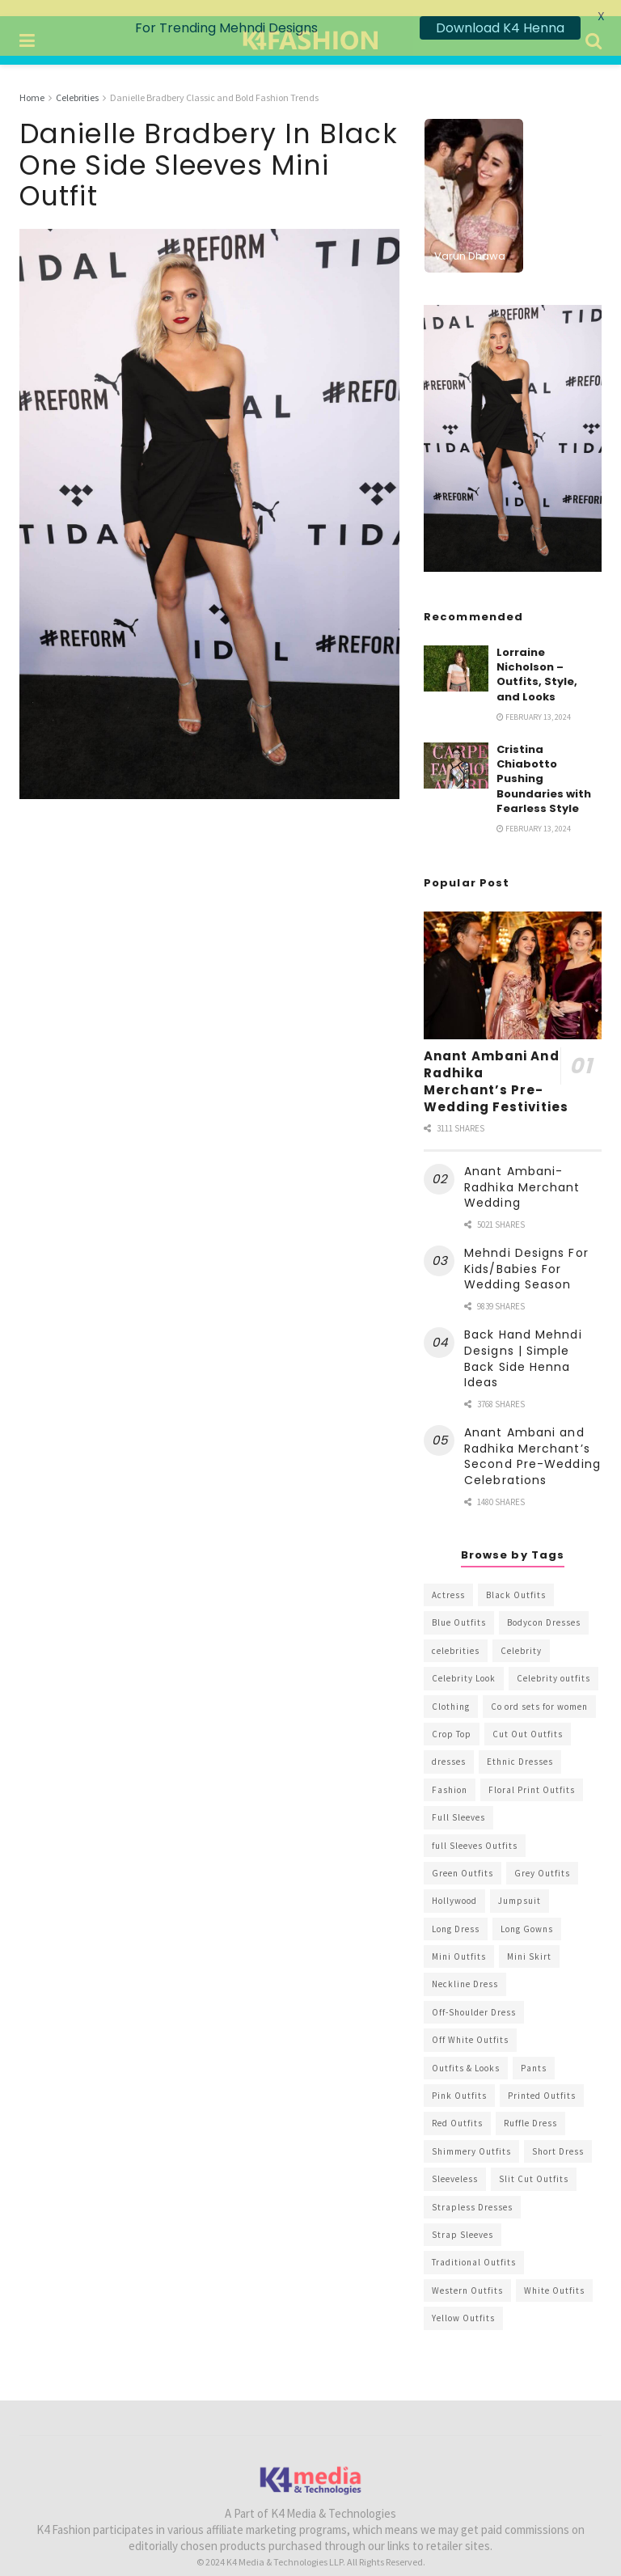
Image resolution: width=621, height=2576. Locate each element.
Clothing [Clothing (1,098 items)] (451, 1690)
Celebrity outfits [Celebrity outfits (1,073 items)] (553, 1663)
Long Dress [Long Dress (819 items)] (455, 1912)
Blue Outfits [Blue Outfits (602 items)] (459, 1607)
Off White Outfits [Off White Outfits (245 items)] (470, 2024)
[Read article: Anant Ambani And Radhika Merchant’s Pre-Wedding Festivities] (513, 959)
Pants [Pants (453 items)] (534, 2052)
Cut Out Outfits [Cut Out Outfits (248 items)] (527, 1718)
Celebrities (77, 81)
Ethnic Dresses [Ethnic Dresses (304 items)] (520, 1746)
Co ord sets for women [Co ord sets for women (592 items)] (539, 1690)
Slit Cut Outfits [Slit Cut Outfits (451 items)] (533, 2163)
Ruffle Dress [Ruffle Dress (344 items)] (530, 2107)
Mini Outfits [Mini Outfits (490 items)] (459, 1941)
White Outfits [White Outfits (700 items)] (554, 2274)
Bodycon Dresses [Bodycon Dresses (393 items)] (544, 1607)
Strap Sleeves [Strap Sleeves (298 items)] (462, 2218)
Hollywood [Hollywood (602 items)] (454, 1885)
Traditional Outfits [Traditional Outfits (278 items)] (474, 2246)
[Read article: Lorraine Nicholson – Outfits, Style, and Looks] (456, 652)
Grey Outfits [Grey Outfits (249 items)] (542, 1857)
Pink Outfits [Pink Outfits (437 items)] (459, 2079)
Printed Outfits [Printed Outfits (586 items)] (542, 2079)
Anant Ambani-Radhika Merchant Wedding (522, 1171)
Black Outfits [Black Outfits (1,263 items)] (516, 1578)
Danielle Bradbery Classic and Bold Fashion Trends (214, 81)
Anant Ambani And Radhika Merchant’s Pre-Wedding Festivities (496, 1065)
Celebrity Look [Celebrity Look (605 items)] (464, 1663)
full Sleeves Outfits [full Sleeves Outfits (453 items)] (475, 1829)
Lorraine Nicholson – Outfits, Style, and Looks (536, 658)
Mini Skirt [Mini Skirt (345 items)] (529, 1941)
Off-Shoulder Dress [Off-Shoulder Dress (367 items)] (474, 1996)
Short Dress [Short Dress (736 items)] (558, 2135)
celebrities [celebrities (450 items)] (455, 1634)
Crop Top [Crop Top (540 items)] (451, 1718)
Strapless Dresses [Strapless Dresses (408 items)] (472, 2191)
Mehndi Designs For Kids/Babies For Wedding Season (526, 1253)
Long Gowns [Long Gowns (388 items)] (527, 1912)
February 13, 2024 (533, 701)
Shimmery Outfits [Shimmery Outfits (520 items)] (471, 2135)
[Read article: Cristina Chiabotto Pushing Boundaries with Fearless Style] (456, 750)
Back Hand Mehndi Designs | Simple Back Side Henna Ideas (523, 1343)
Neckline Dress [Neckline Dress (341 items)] (465, 1968)
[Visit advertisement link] (513, 422)
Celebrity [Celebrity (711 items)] (521, 1634)
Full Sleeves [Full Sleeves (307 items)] (458, 1802)
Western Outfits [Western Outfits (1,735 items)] (467, 2274)
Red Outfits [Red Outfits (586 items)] (457, 2107)
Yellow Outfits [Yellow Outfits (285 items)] (463, 2302)
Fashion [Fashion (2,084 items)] (449, 1773)
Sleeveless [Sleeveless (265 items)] (455, 2163)
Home (31, 81)
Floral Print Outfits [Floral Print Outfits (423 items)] (531, 1773)
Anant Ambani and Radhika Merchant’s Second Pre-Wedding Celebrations (532, 1441)
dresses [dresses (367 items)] (449, 1746)
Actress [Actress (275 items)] (448, 1578)
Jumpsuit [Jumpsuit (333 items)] (519, 1885)
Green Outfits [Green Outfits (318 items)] (462, 1857)
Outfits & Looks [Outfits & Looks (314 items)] (466, 2052)
